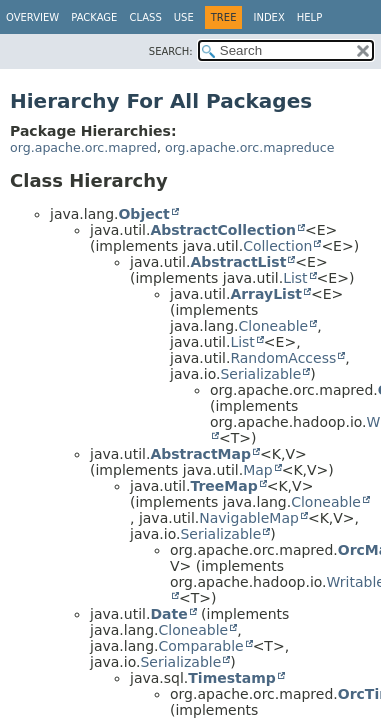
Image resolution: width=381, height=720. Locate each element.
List (295, 278)
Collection (277, 246)
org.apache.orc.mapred (83, 147)
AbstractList (238, 262)
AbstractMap (200, 454)
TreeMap (223, 486)
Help (309, 17)
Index (268, 17)
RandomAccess (283, 358)
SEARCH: (171, 51)
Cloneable (273, 326)
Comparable (200, 646)
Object (143, 214)
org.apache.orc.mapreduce (250, 147)
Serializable (260, 374)
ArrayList (266, 294)
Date (168, 614)
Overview (32, 17)
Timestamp (232, 678)
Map (258, 470)
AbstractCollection (223, 230)
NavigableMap (249, 518)
